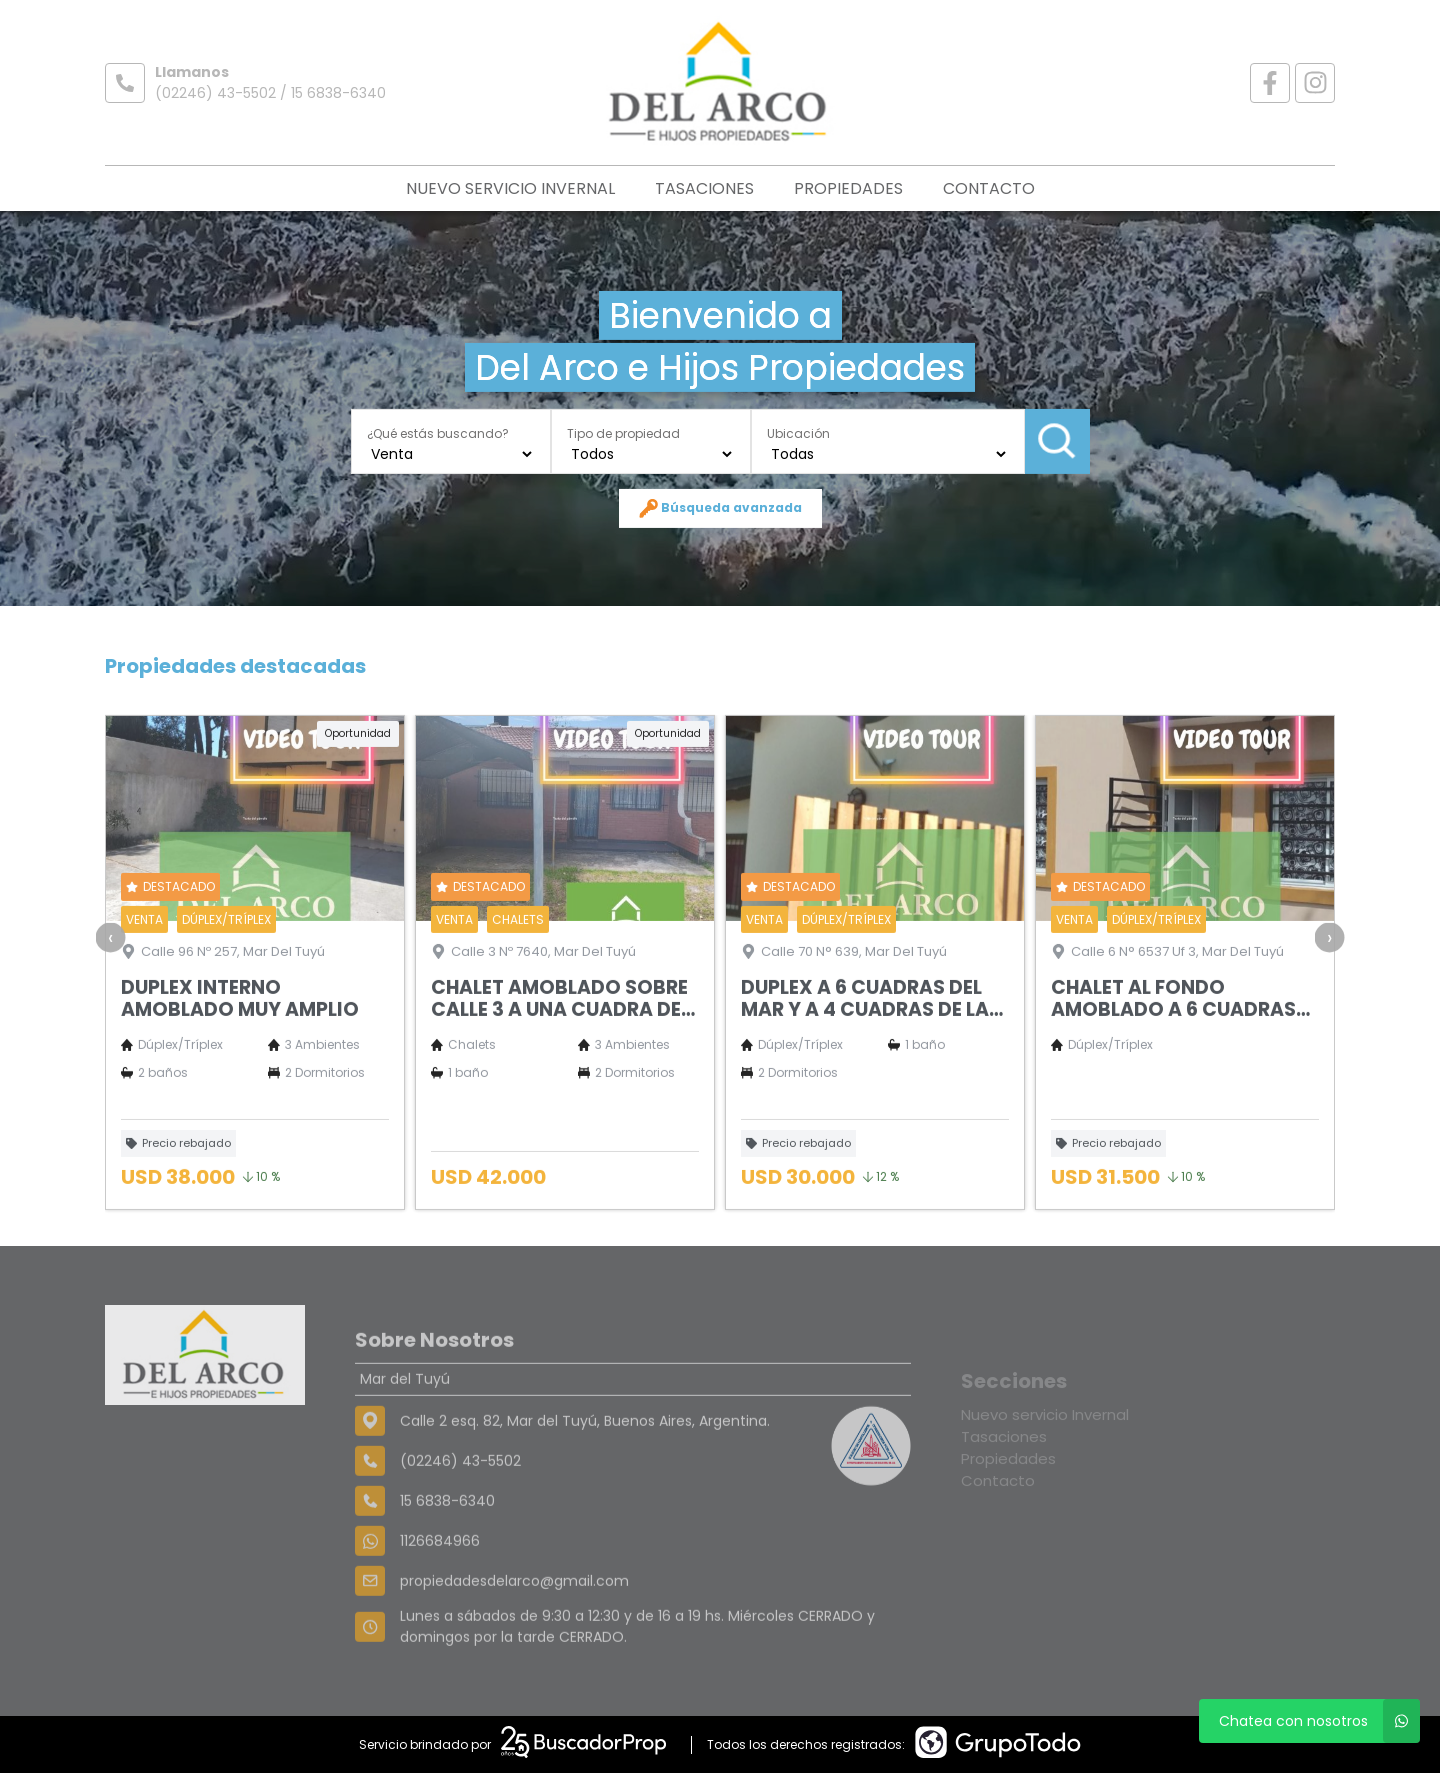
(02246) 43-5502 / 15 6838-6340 (270, 93)
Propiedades (848, 188)
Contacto (989, 188)
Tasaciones (704, 188)
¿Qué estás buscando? (438, 432)
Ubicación (798, 432)
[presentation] (111, 994)
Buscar (1057, 441)
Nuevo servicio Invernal (510, 188)
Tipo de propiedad (623, 432)
